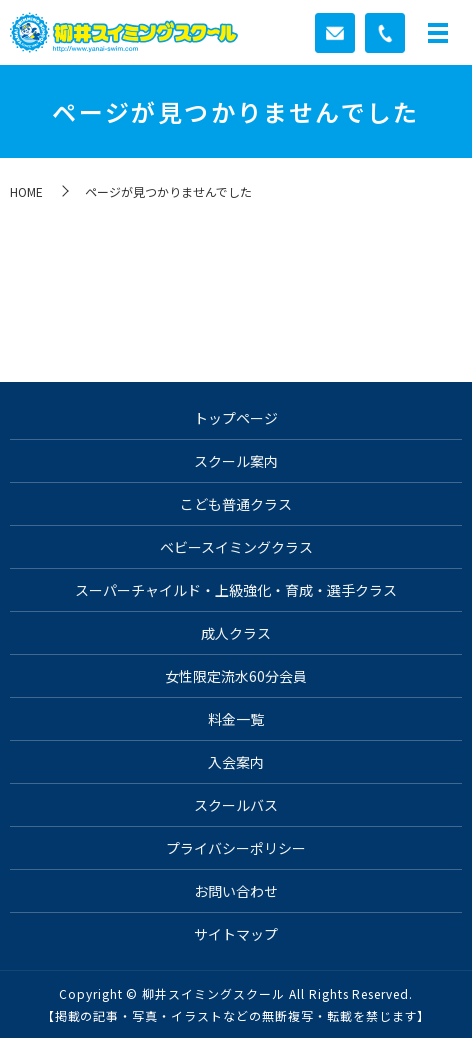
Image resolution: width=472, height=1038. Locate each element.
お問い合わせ (236, 891)
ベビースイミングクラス (236, 547)
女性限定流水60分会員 (236, 676)
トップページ (236, 418)
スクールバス (236, 805)
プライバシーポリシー (236, 848)
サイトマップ (236, 934)
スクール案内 (236, 461)
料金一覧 (236, 719)
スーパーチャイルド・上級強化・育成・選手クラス (236, 590)
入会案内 (236, 762)
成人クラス (236, 633)
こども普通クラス (236, 504)
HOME (26, 191)
